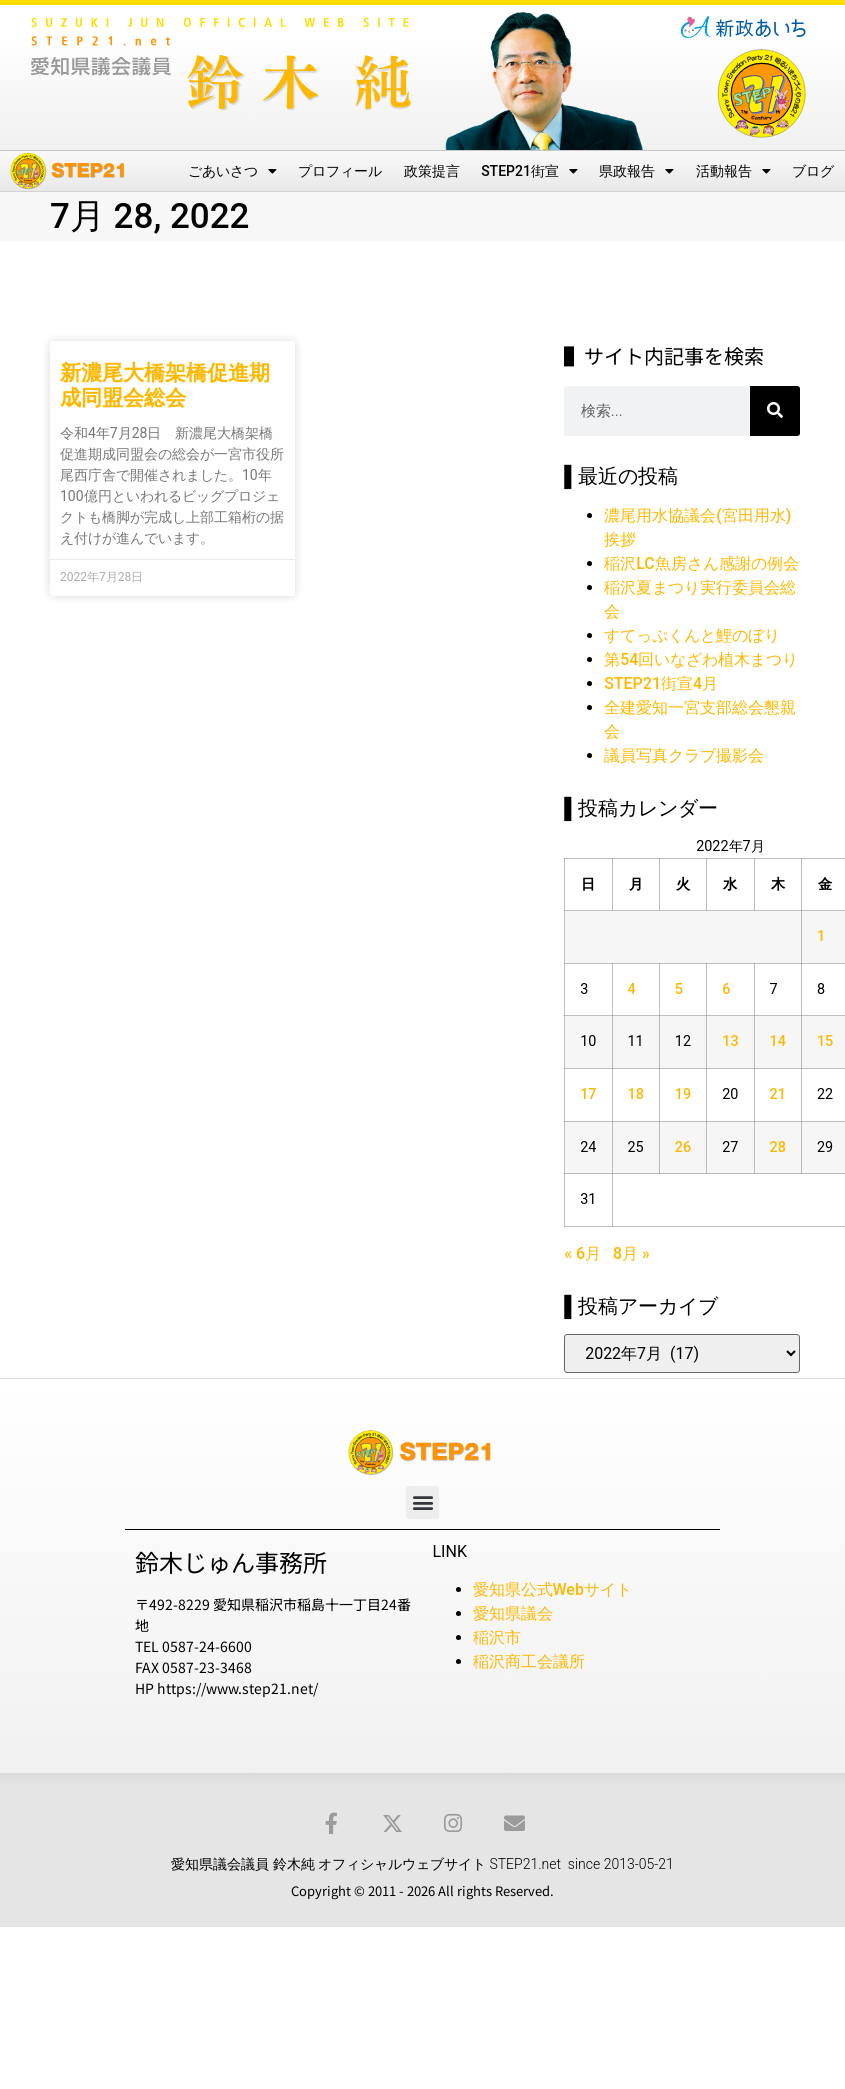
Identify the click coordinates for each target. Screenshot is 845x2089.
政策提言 (432, 171)
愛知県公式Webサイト (552, 1589)
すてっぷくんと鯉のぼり (692, 635)
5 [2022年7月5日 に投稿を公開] (679, 989)
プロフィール (340, 171)
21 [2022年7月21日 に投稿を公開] (778, 1094)
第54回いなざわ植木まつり (701, 659)
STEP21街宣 (529, 171)
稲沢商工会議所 (529, 1661)
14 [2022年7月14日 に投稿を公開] (778, 1041)
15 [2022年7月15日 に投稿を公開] (825, 1041)
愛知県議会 (513, 1613)
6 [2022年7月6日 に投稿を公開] (726, 989)
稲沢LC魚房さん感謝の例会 (701, 563)
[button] (422, 1502)
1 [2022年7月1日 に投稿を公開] (821, 936)
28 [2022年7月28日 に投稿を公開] (778, 1147)
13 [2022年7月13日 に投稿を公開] (730, 1041)
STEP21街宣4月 (661, 683)
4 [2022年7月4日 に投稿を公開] (632, 989)
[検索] (775, 411)
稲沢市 (497, 1637)
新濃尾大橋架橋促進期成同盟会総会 (165, 385)
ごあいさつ (232, 171)
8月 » (631, 1253)
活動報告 (733, 171)
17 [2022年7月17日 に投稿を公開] (588, 1094)
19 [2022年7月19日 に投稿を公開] (683, 1094)
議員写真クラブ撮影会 (684, 755)
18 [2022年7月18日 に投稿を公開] (636, 1094)
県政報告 (636, 171)
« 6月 (582, 1253)
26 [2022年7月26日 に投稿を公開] (683, 1147)
